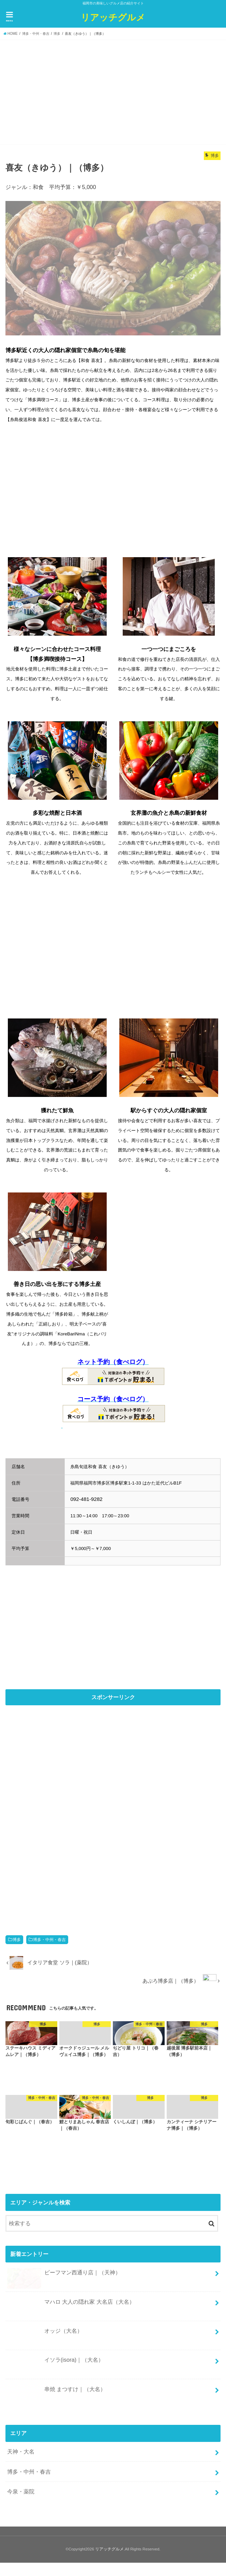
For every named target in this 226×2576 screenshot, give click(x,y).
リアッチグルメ (113, 17)
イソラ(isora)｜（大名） (55, 2363)
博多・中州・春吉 (49, 1939)
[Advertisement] (113, 91)
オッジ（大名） (44, 2334)
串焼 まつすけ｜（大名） (56, 2392)
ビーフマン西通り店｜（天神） (63, 2275)
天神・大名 (20, 2451)
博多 (17, 1939)
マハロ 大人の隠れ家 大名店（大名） (70, 2305)
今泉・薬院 (20, 2491)
